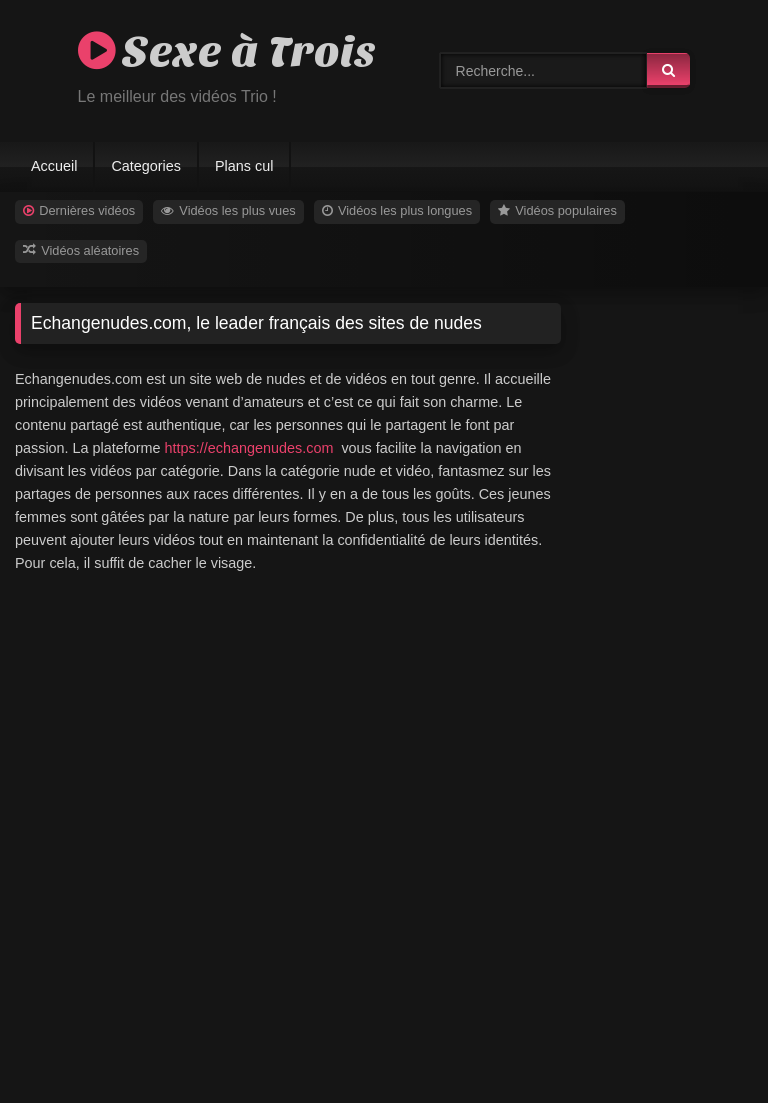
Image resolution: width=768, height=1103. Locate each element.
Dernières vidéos (79, 210)
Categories (146, 166)
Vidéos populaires (557, 210)
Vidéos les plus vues (228, 210)
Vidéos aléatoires (81, 250)
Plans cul (244, 166)
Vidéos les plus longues (397, 210)
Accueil (54, 166)
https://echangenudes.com (249, 448)
